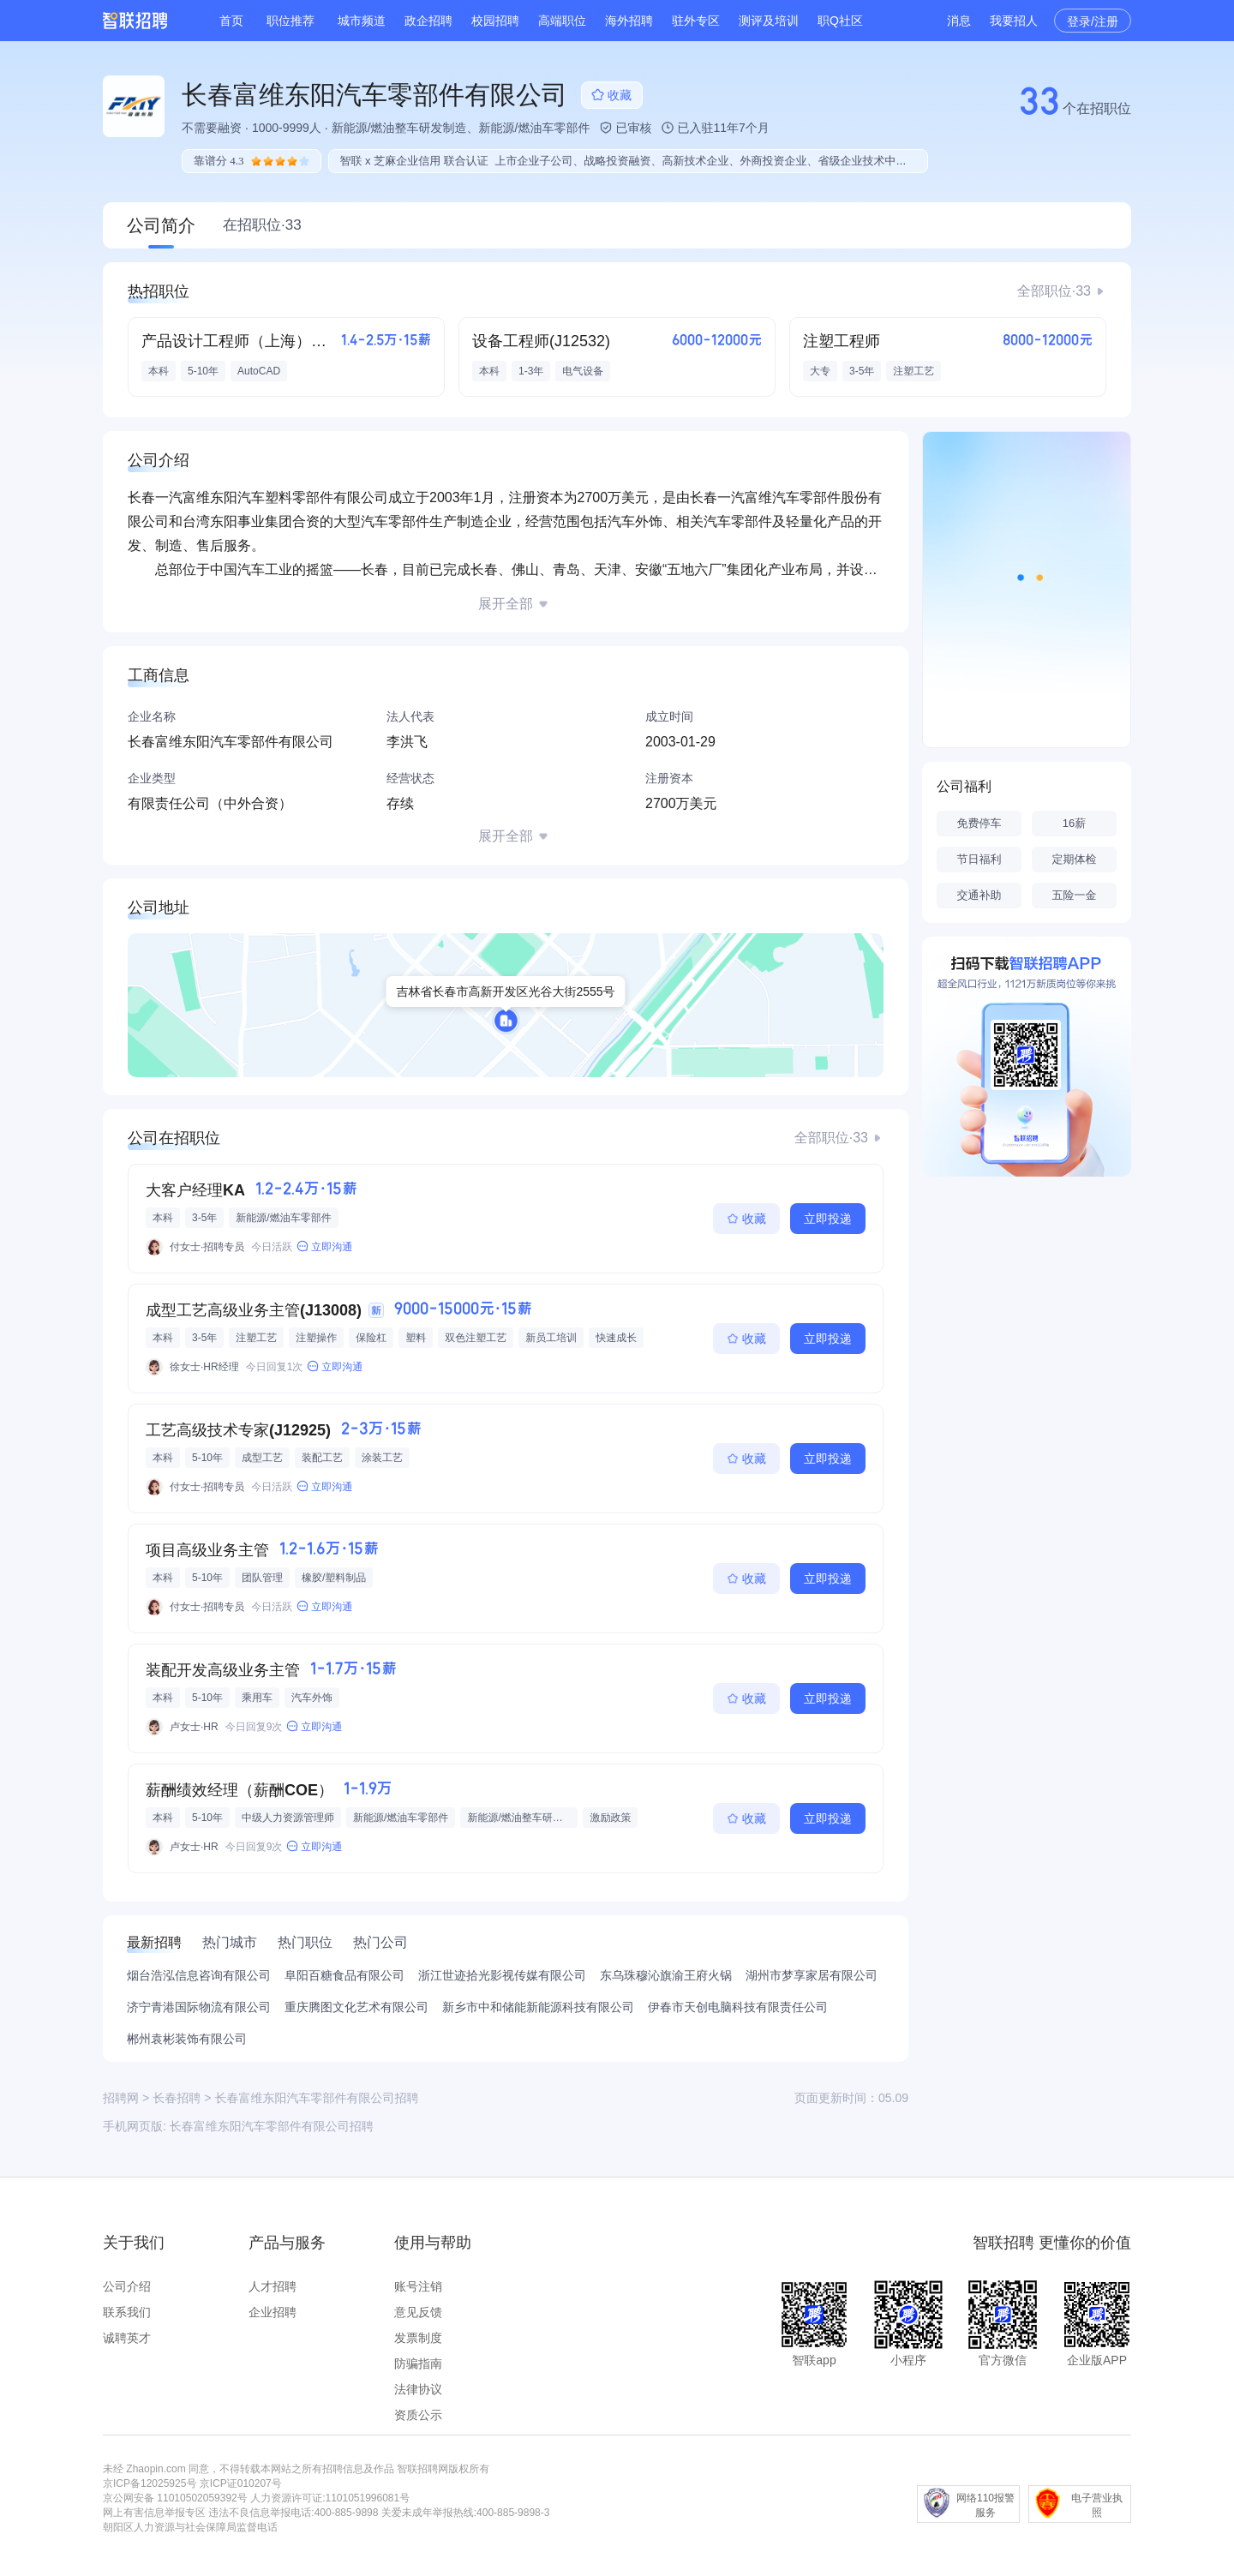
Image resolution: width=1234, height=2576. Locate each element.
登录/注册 (1092, 21)
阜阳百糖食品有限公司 (344, 1975)
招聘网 (121, 2098)
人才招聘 (273, 2286)
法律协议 (418, 2389)
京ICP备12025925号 (149, 2483)
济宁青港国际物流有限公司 (199, 2007)
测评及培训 (769, 20)
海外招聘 (629, 20)
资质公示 (418, 2415)
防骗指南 (418, 2363)
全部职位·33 (1054, 291)
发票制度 (418, 2338)
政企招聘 (428, 20)
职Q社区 (840, 20)
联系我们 (127, 2312)
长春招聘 (177, 2098)
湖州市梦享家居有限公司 (812, 1975)
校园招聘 (495, 20)
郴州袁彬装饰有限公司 (187, 2039)
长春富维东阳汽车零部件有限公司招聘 (272, 2126)
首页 (231, 20)
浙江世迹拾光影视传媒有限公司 (502, 1975)
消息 (959, 20)
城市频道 (362, 20)
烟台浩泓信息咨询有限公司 (199, 1975)
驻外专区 (696, 20)
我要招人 (1014, 20)
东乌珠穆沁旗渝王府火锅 (666, 1975)
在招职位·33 (262, 225)
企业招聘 (273, 2312)
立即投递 (828, 1218)
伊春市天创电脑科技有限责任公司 (738, 2007)
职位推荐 (290, 20)
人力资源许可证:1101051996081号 (330, 2498)
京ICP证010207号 (241, 2483)
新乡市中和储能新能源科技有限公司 (538, 2007)
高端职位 (562, 20)
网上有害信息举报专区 (154, 2513)
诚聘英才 (127, 2338)
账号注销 (418, 2286)
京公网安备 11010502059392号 (175, 2498)
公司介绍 (127, 2286)
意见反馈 (418, 2312)
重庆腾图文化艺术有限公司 (356, 2007)
